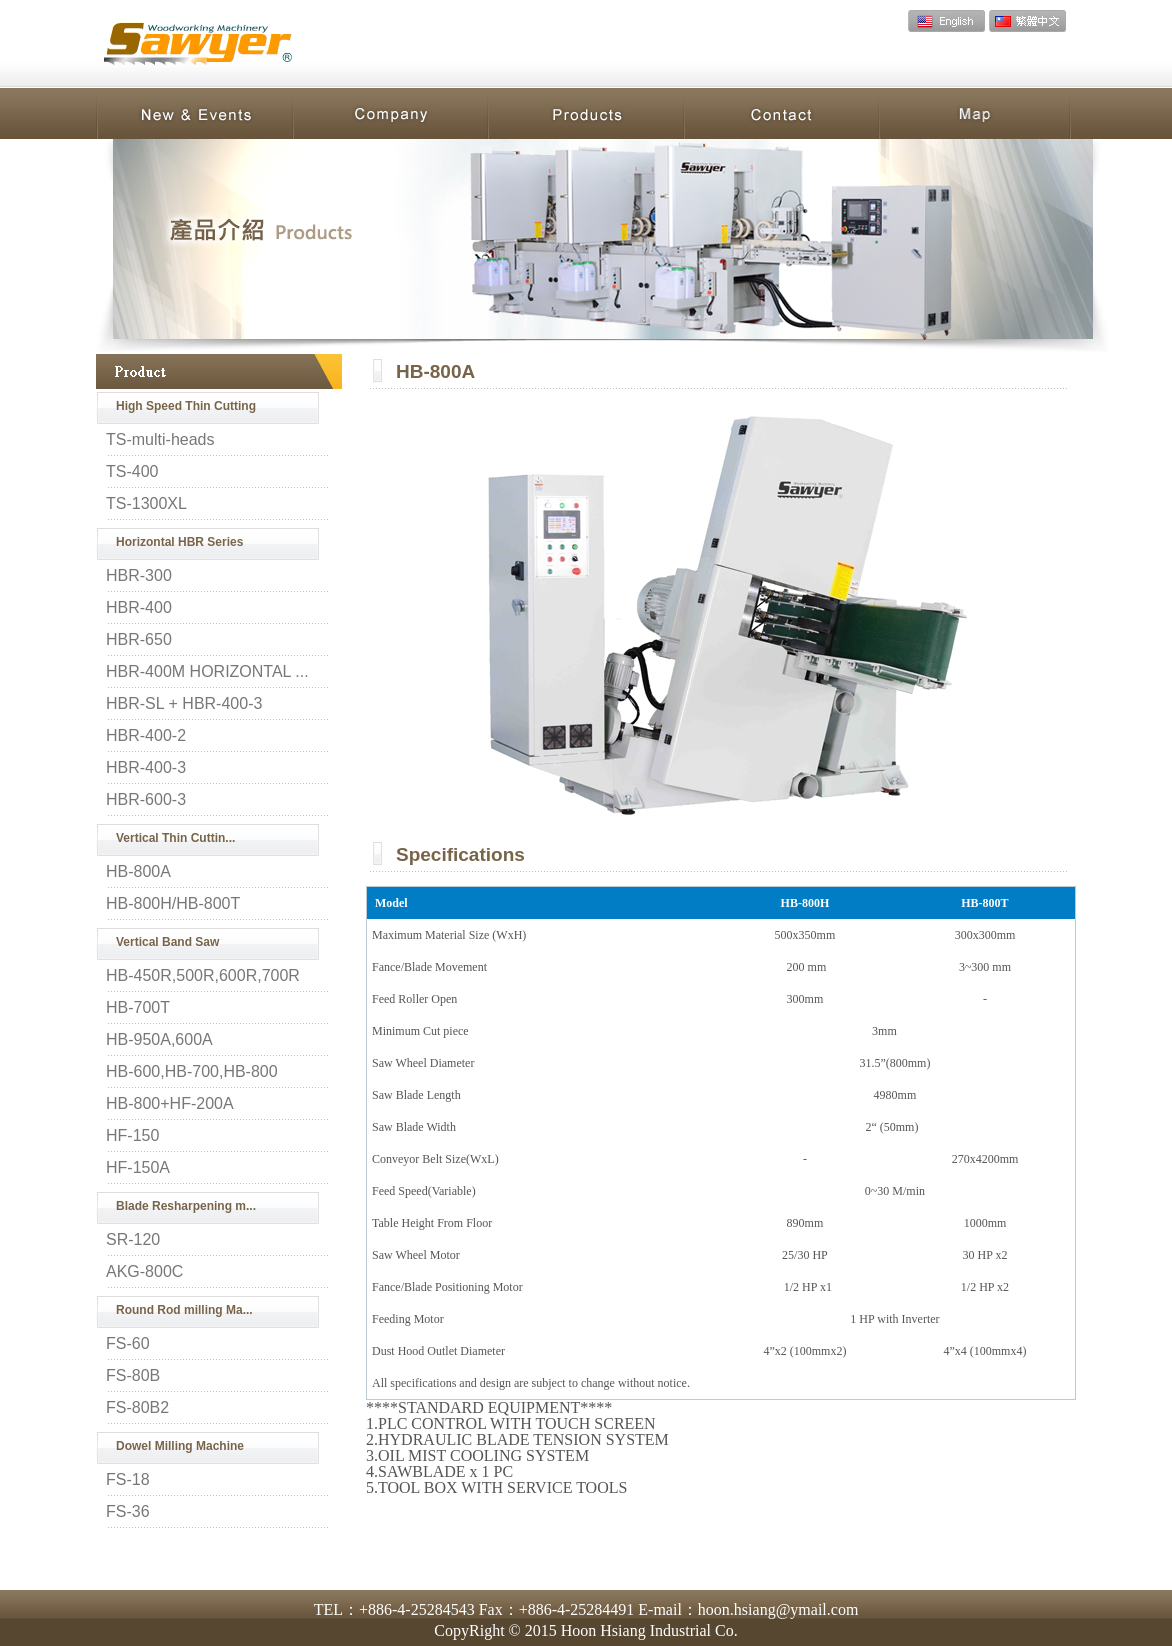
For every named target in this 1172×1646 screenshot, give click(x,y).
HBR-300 (139, 576)
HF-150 (132, 1136)
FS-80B (133, 1376)
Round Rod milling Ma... (184, 1310)
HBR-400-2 (146, 736)
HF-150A (138, 1168)
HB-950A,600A (159, 1040)
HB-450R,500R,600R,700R (203, 976)
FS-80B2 (137, 1408)
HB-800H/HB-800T (173, 904)
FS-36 (128, 1512)
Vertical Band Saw (167, 942)
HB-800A (138, 872)
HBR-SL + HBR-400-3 (184, 704)
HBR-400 (139, 608)
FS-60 (128, 1344)
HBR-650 (139, 640)
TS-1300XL (146, 504)
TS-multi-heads (160, 440)
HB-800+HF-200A (170, 1104)
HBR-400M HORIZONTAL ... (207, 672)
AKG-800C (144, 1272)
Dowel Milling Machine (180, 1446)
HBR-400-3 (146, 768)
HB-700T (138, 1008)
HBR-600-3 (146, 800)
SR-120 (133, 1240)
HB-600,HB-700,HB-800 (192, 1072)
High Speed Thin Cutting (186, 406)
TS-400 (132, 472)
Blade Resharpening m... (186, 1206)
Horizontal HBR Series (179, 542)
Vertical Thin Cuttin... (175, 838)
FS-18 (128, 1480)
